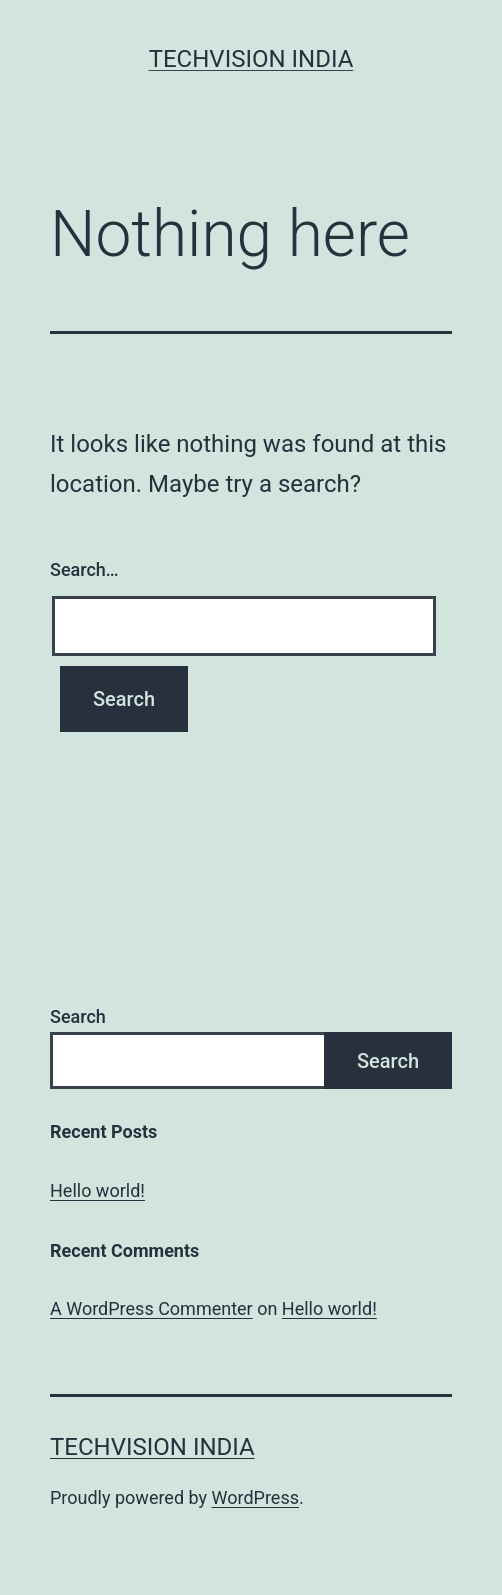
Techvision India (251, 59)
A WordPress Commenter (151, 1308)
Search (78, 1016)
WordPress (255, 1497)
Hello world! (97, 1190)
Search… (84, 569)
